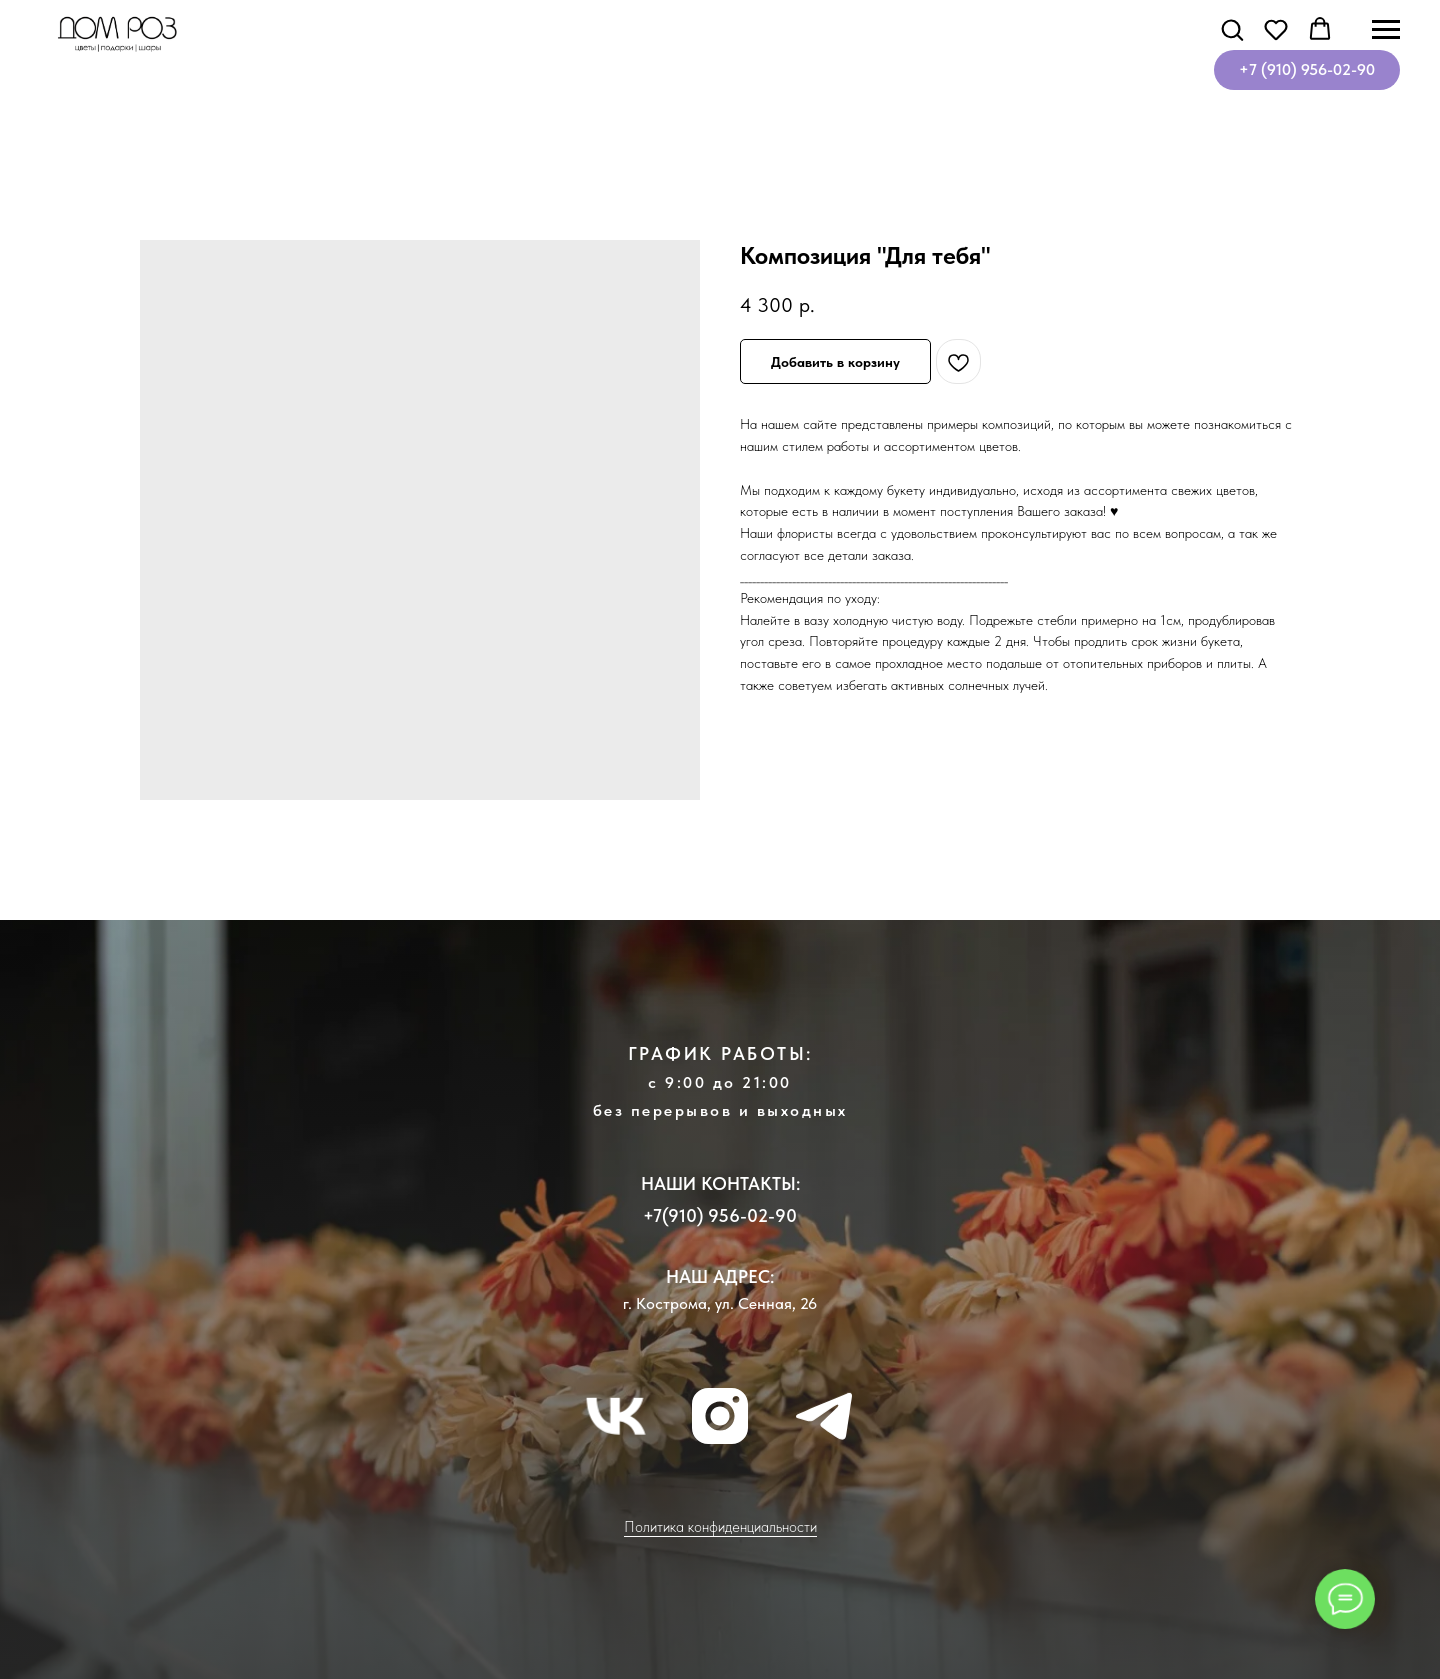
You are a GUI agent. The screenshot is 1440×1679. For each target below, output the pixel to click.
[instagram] (720, 1416)
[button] (1232, 29)
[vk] (616, 1416)
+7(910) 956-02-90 (720, 1215)
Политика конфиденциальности (720, 1527)
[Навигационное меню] (1386, 30)
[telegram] (824, 1416)
